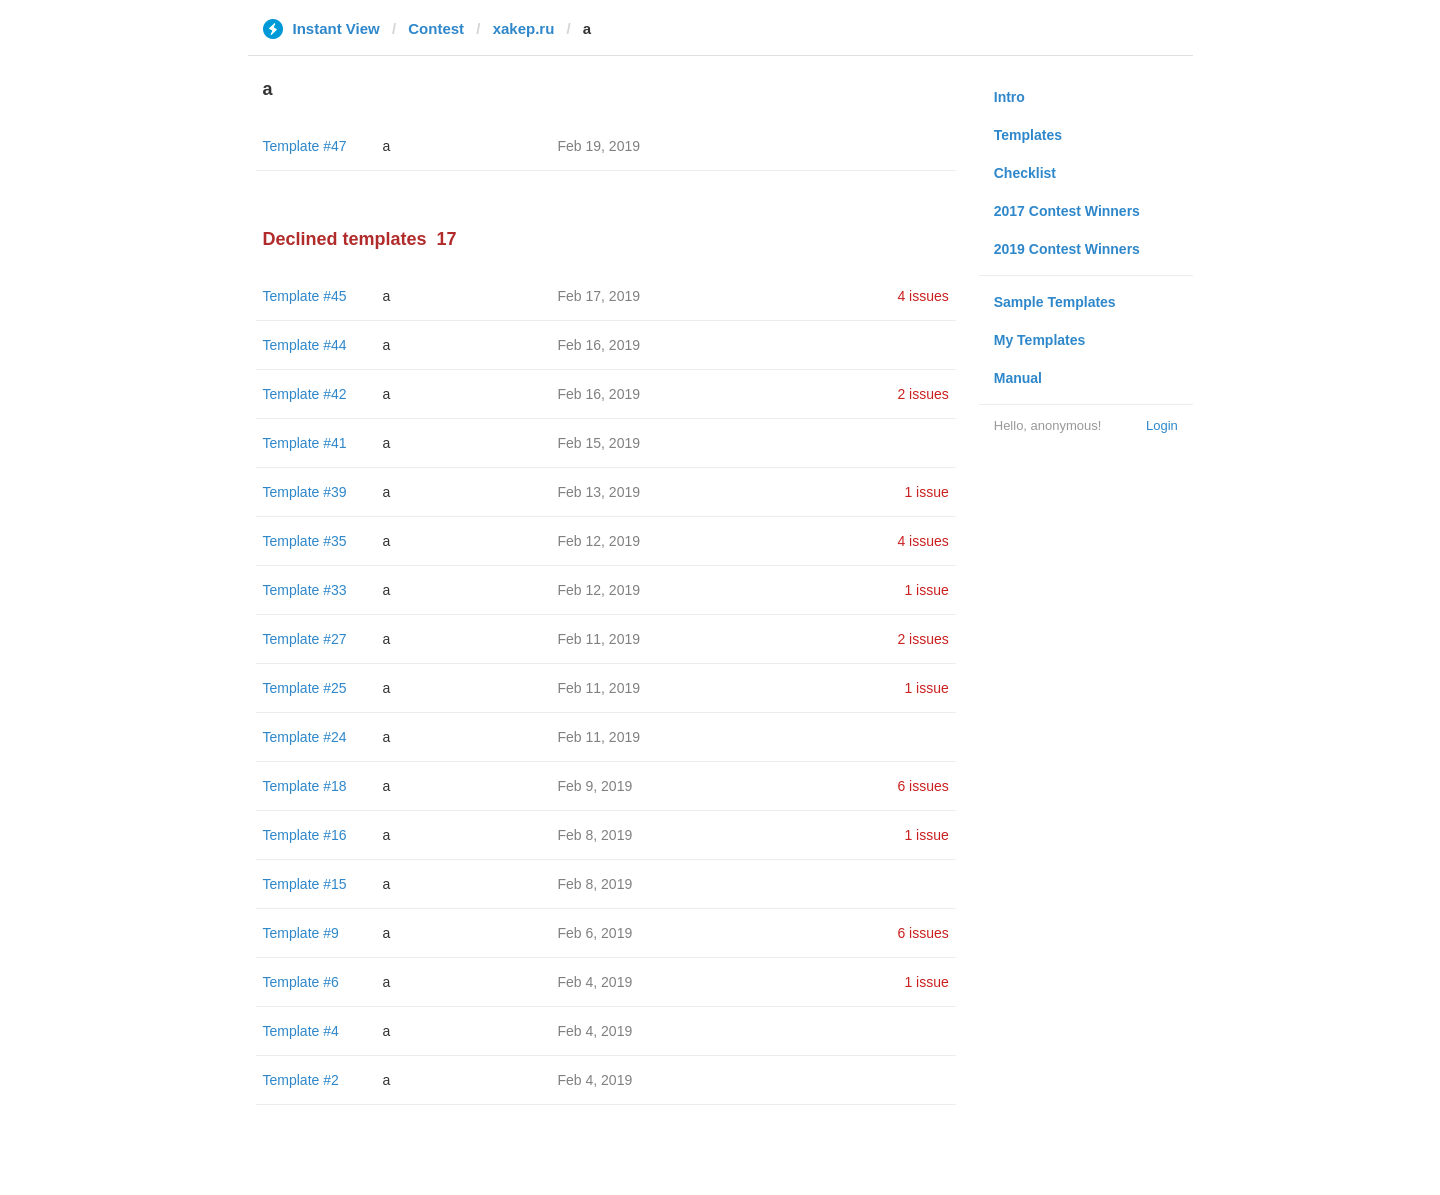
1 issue (926, 492)
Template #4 (301, 1031)
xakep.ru (524, 28)
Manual (1018, 378)
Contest (436, 28)
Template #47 (305, 146)
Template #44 (305, 345)
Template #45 (305, 296)
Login (1162, 425)
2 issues (922, 394)
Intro (1009, 97)
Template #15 (305, 884)
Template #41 (305, 443)
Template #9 (301, 933)
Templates (1028, 135)
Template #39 (305, 492)
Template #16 (305, 835)
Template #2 (301, 1080)
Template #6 (301, 982)
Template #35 (305, 541)
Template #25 (305, 688)
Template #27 (305, 639)
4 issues (922, 296)
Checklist (1025, 173)
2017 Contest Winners (1067, 211)
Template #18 (305, 786)
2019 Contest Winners (1067, 249)
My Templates (1040, 340)
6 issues (922, 786)
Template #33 (305, 590)
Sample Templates (1055, 302)
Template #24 (305, 737)
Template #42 (305, 394)
